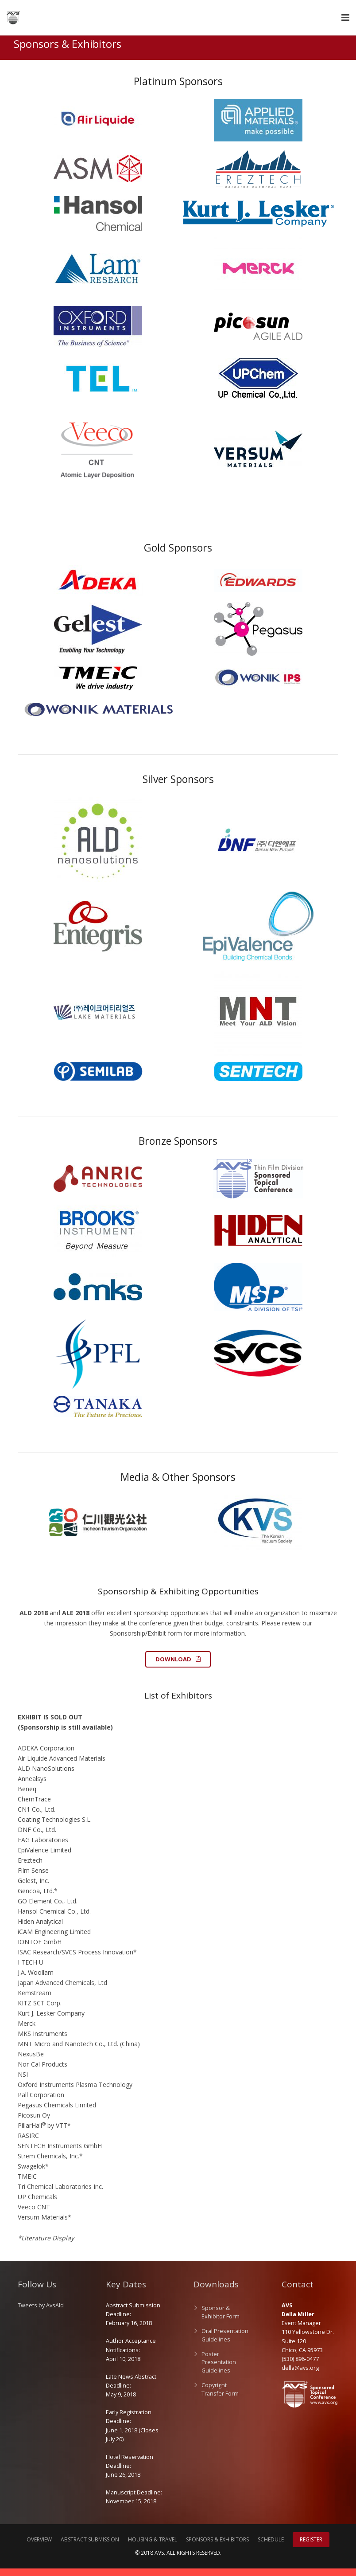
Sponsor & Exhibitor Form (220, 2320)
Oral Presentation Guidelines (224, 2343)
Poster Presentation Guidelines (218, 2370)
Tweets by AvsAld (41, 2313)
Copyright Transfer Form (220, 2397)
